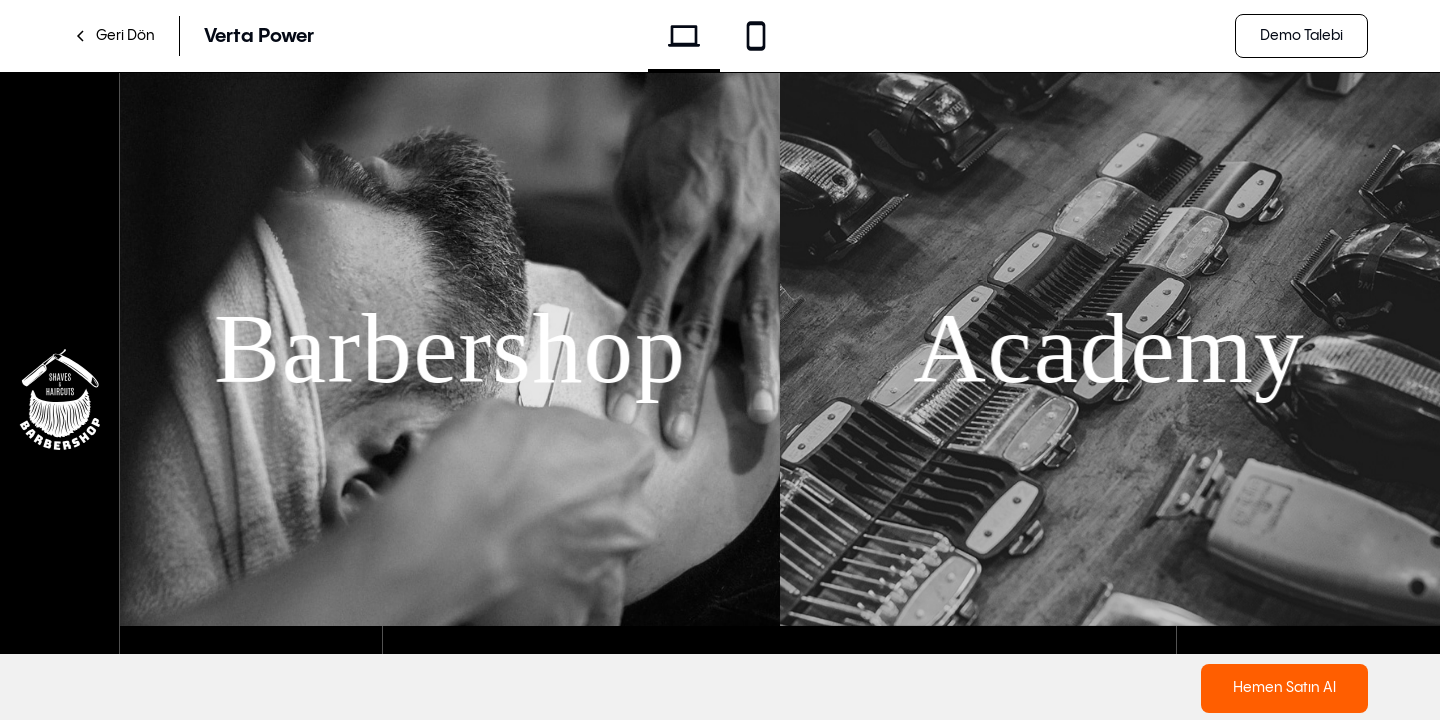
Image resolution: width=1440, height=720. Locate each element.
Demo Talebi (1301, 35)
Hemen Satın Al (1284, 687)
